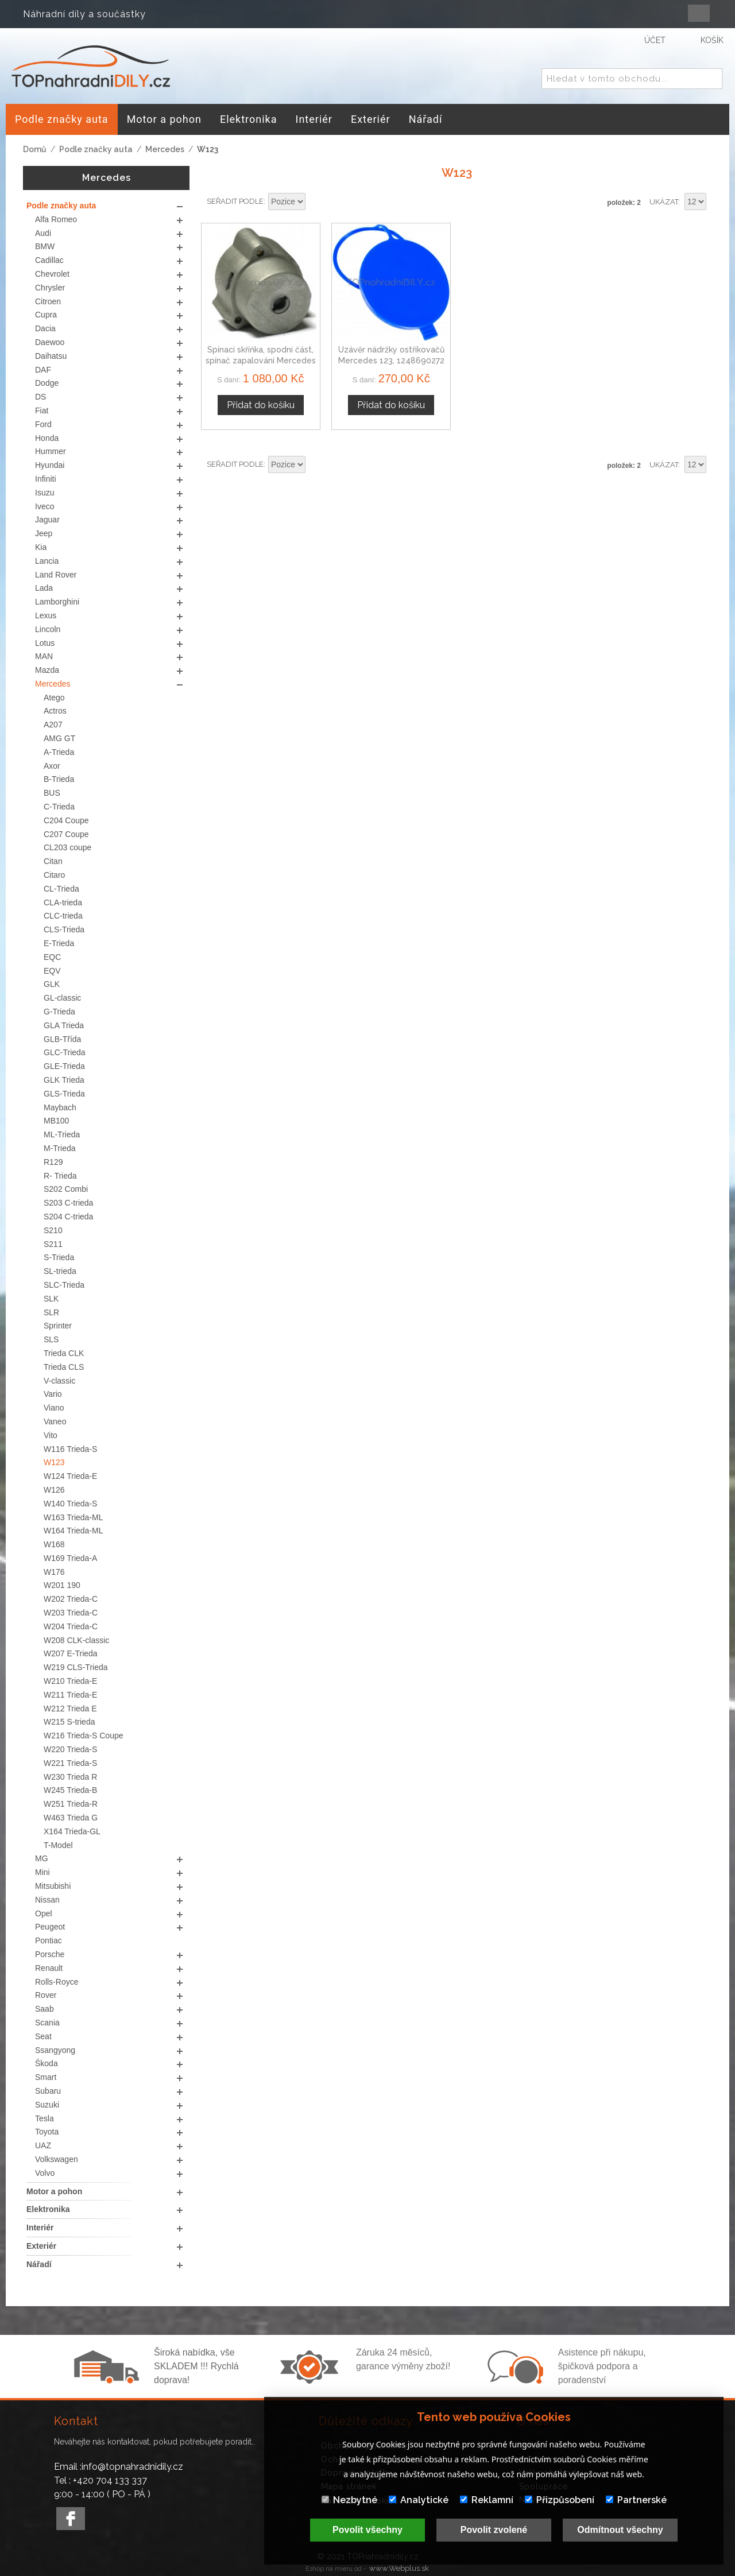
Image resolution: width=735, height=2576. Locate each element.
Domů (35, 149)
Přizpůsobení (559, 2499)
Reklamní (486, 2499)
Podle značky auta (96, 149)
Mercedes (164, 149)
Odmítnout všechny (620, 2530)
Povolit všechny (367, 2530)
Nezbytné (349, 2499)
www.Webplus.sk (399, 2568)
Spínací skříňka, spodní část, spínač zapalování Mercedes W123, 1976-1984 (261, 361)
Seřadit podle (235, 201)
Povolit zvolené (494, 2530)
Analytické (418, 2499)
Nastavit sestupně (315, 202)
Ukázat (663, 201)
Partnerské (636, 2499)
